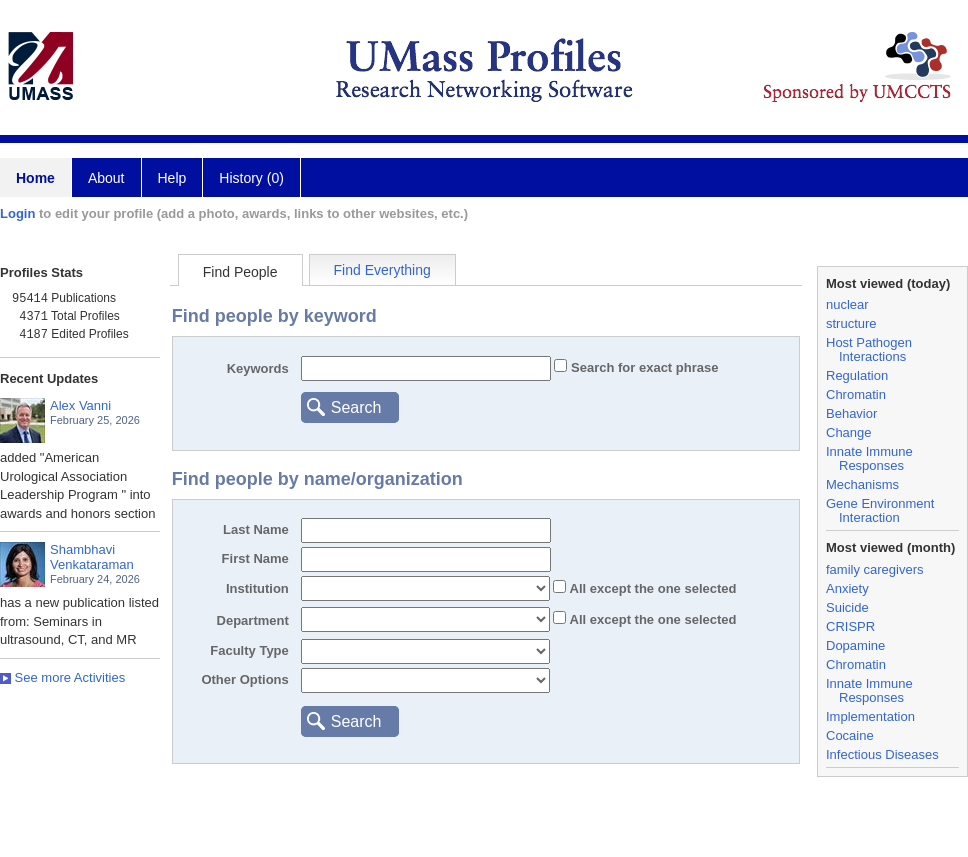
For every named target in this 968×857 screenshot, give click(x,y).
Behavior (851, 413)
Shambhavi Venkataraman (92, 557)
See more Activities (62, 677)
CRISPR (850, 626)
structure (851, 323)
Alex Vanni (80, 405)
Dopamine (855, 645)
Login (17, 213)
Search (356, 407)
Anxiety (847, 588)
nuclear (847, 304)
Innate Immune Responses (869, 458)
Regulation (857, 375)
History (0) (251, 178)
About (106, 178)
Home (35, 178)
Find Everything (382, 270)
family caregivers (875, 569)
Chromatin (856, 394)
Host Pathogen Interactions (869, 349)
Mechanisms (862, 484)
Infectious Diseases (882, 754)
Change (849, 432)
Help (172, 178)
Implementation (870, 716)
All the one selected (651, 588)
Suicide (847, 607)
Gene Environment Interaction (880, 510)
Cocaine (850, 735)
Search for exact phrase (642, 367)
